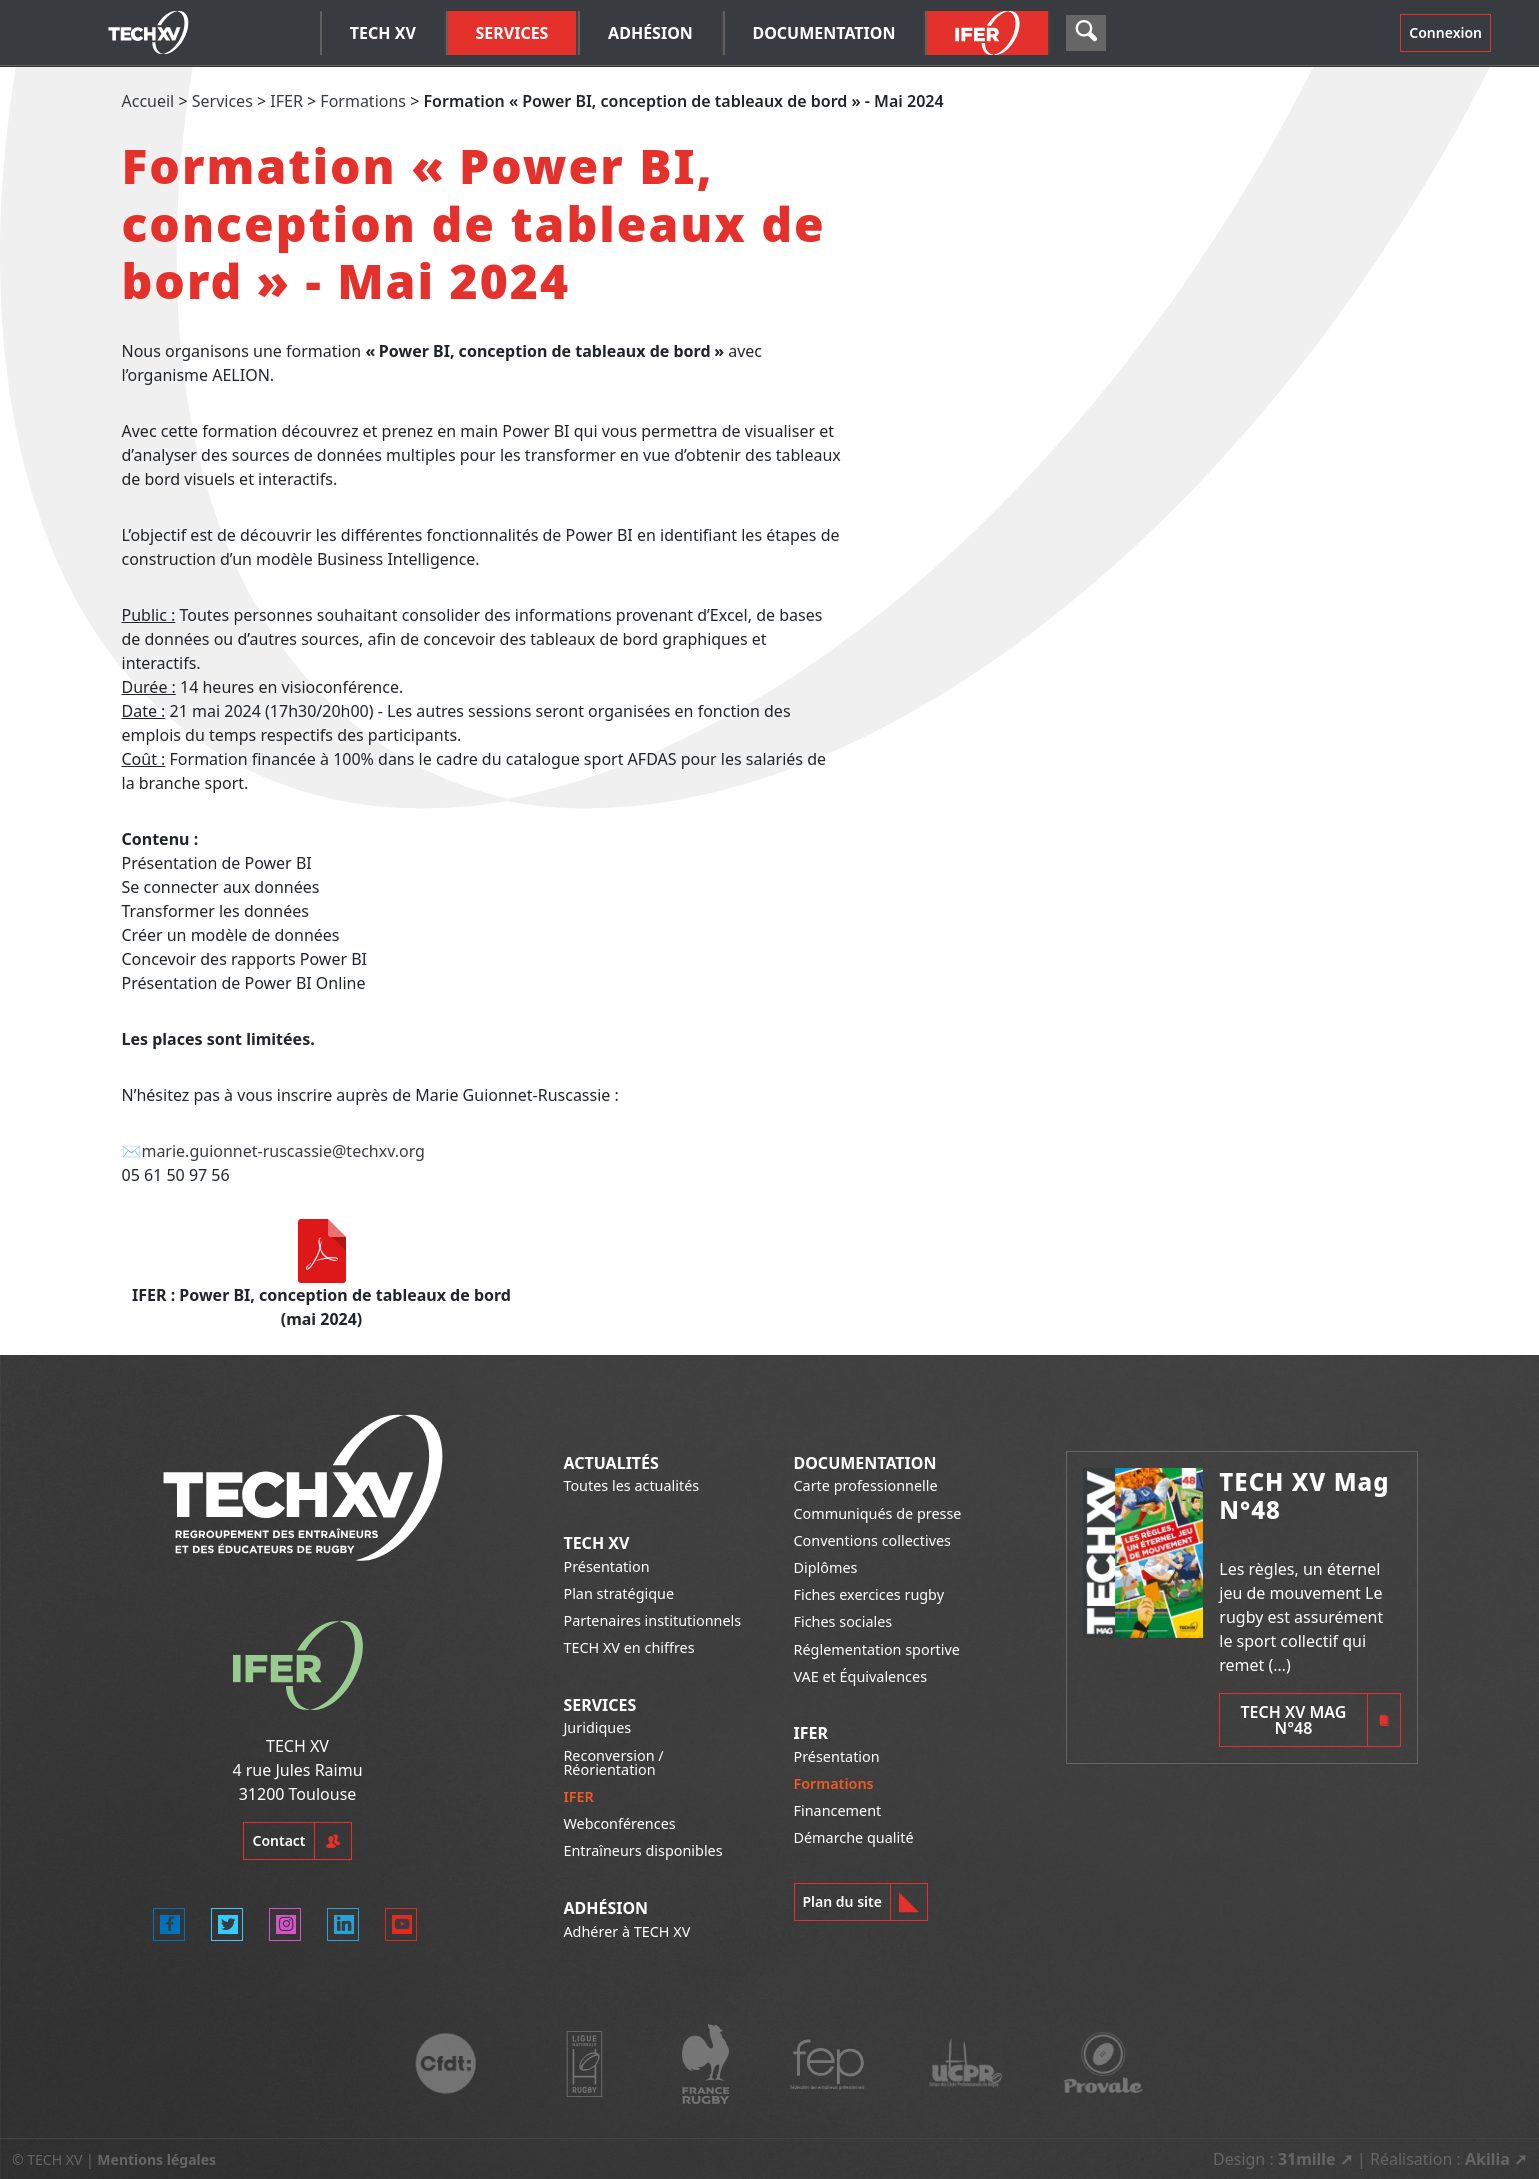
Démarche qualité (854, 1837)
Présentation (606, 1566)
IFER (286, 101)
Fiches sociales (843, 1621)
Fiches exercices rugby (869, 1594)
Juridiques (597, 1727)
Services (222, 101)
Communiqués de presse (878, 1513)
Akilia (1487, 2159)
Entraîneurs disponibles (642, 1850)
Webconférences (619, 1823)
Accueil (148, 101)
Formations (363, 101)
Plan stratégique (618, 1593)
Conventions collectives (872, 1540)
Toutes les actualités (631, 1485)
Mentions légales (156, 2159)
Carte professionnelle (866, 1485)
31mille (1307, 2159)
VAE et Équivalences (861, 1676)
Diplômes (826, 1567)
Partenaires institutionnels (652, 1620)
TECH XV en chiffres (628, 1647)
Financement (838, 1810)
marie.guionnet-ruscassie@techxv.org (283, 1151)
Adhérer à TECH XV (626, 1931)
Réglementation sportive (877, 1649)
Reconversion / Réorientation (613, 1762)
